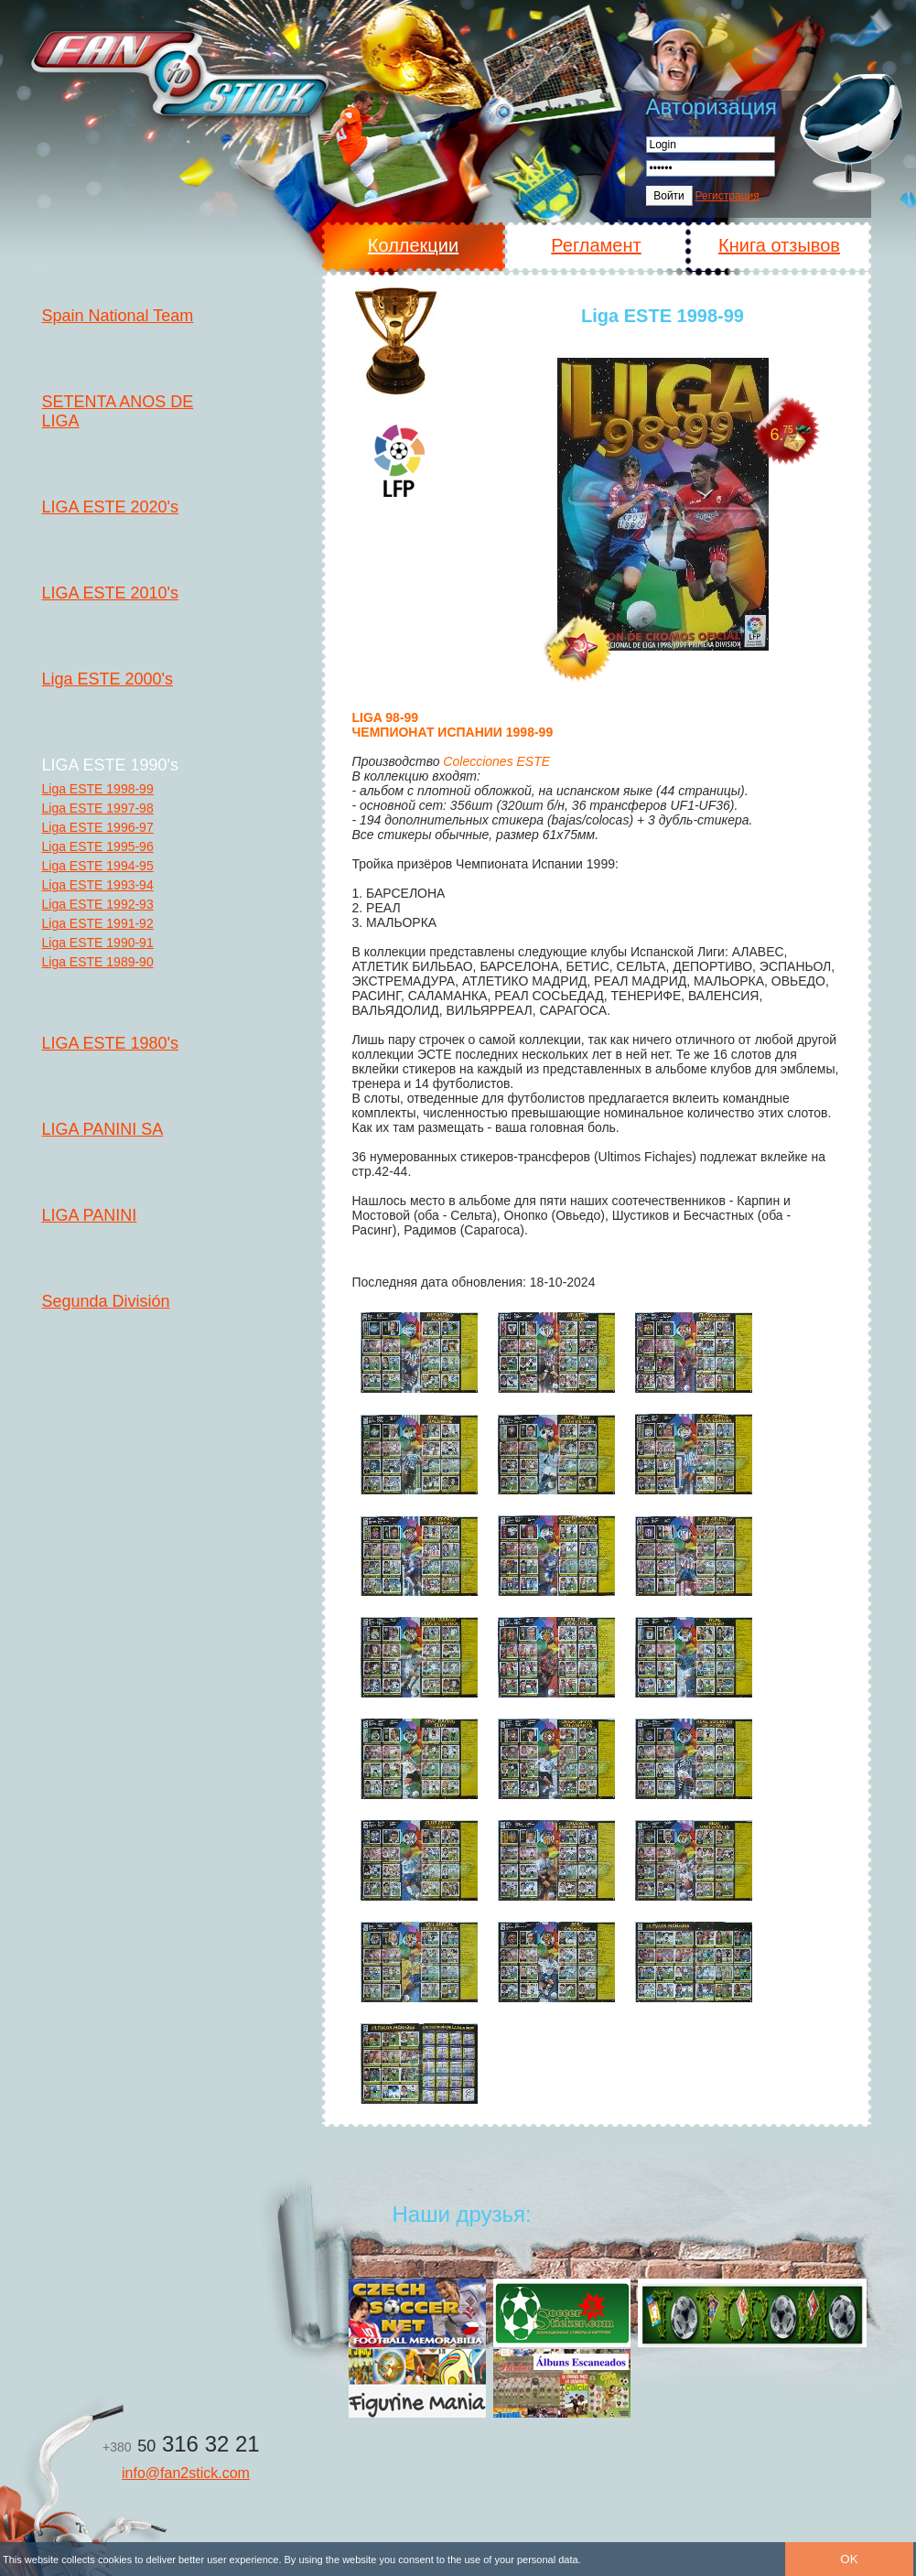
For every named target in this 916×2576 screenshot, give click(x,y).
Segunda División (106, 1301)
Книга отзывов (779, 245)
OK (848, 2559)
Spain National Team (118, 316)
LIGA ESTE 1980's (110, 1043)
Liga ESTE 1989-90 (98, 961)
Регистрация (727, 195)
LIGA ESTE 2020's (110, 507)
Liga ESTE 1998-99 (98, 788)
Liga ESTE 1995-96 (98, 846)
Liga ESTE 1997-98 (98, 808)
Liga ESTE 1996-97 (98, 827)
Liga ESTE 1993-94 (98, 885)
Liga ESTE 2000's (108, 679)
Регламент (596, 245)
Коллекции (413, 245)
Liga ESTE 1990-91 (98, 942)
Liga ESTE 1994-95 (98, 865)
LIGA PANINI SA (103, 1129)
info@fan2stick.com (186, 2473)
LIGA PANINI (89, 1215)
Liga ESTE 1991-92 (98, 923)
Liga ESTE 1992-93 (98, 904)
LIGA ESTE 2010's (110, 593)
